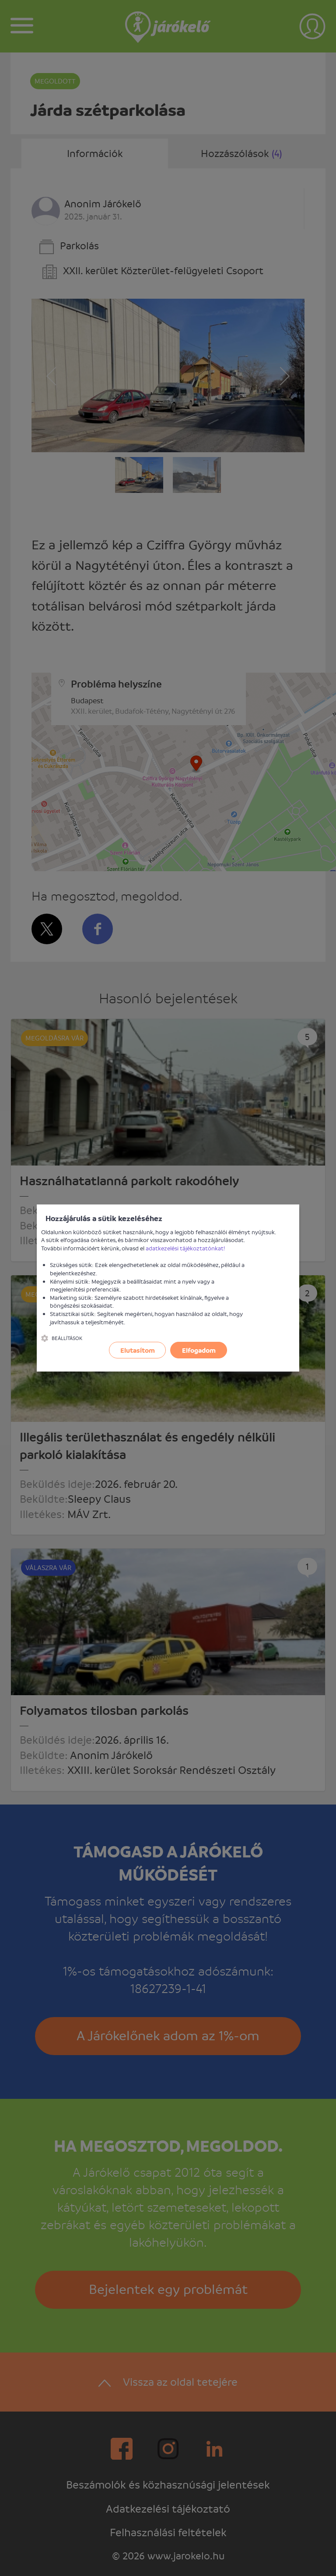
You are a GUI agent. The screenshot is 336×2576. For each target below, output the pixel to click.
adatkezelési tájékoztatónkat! (185, 1248)
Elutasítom (137, 1350)
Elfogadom (199, 1350)
